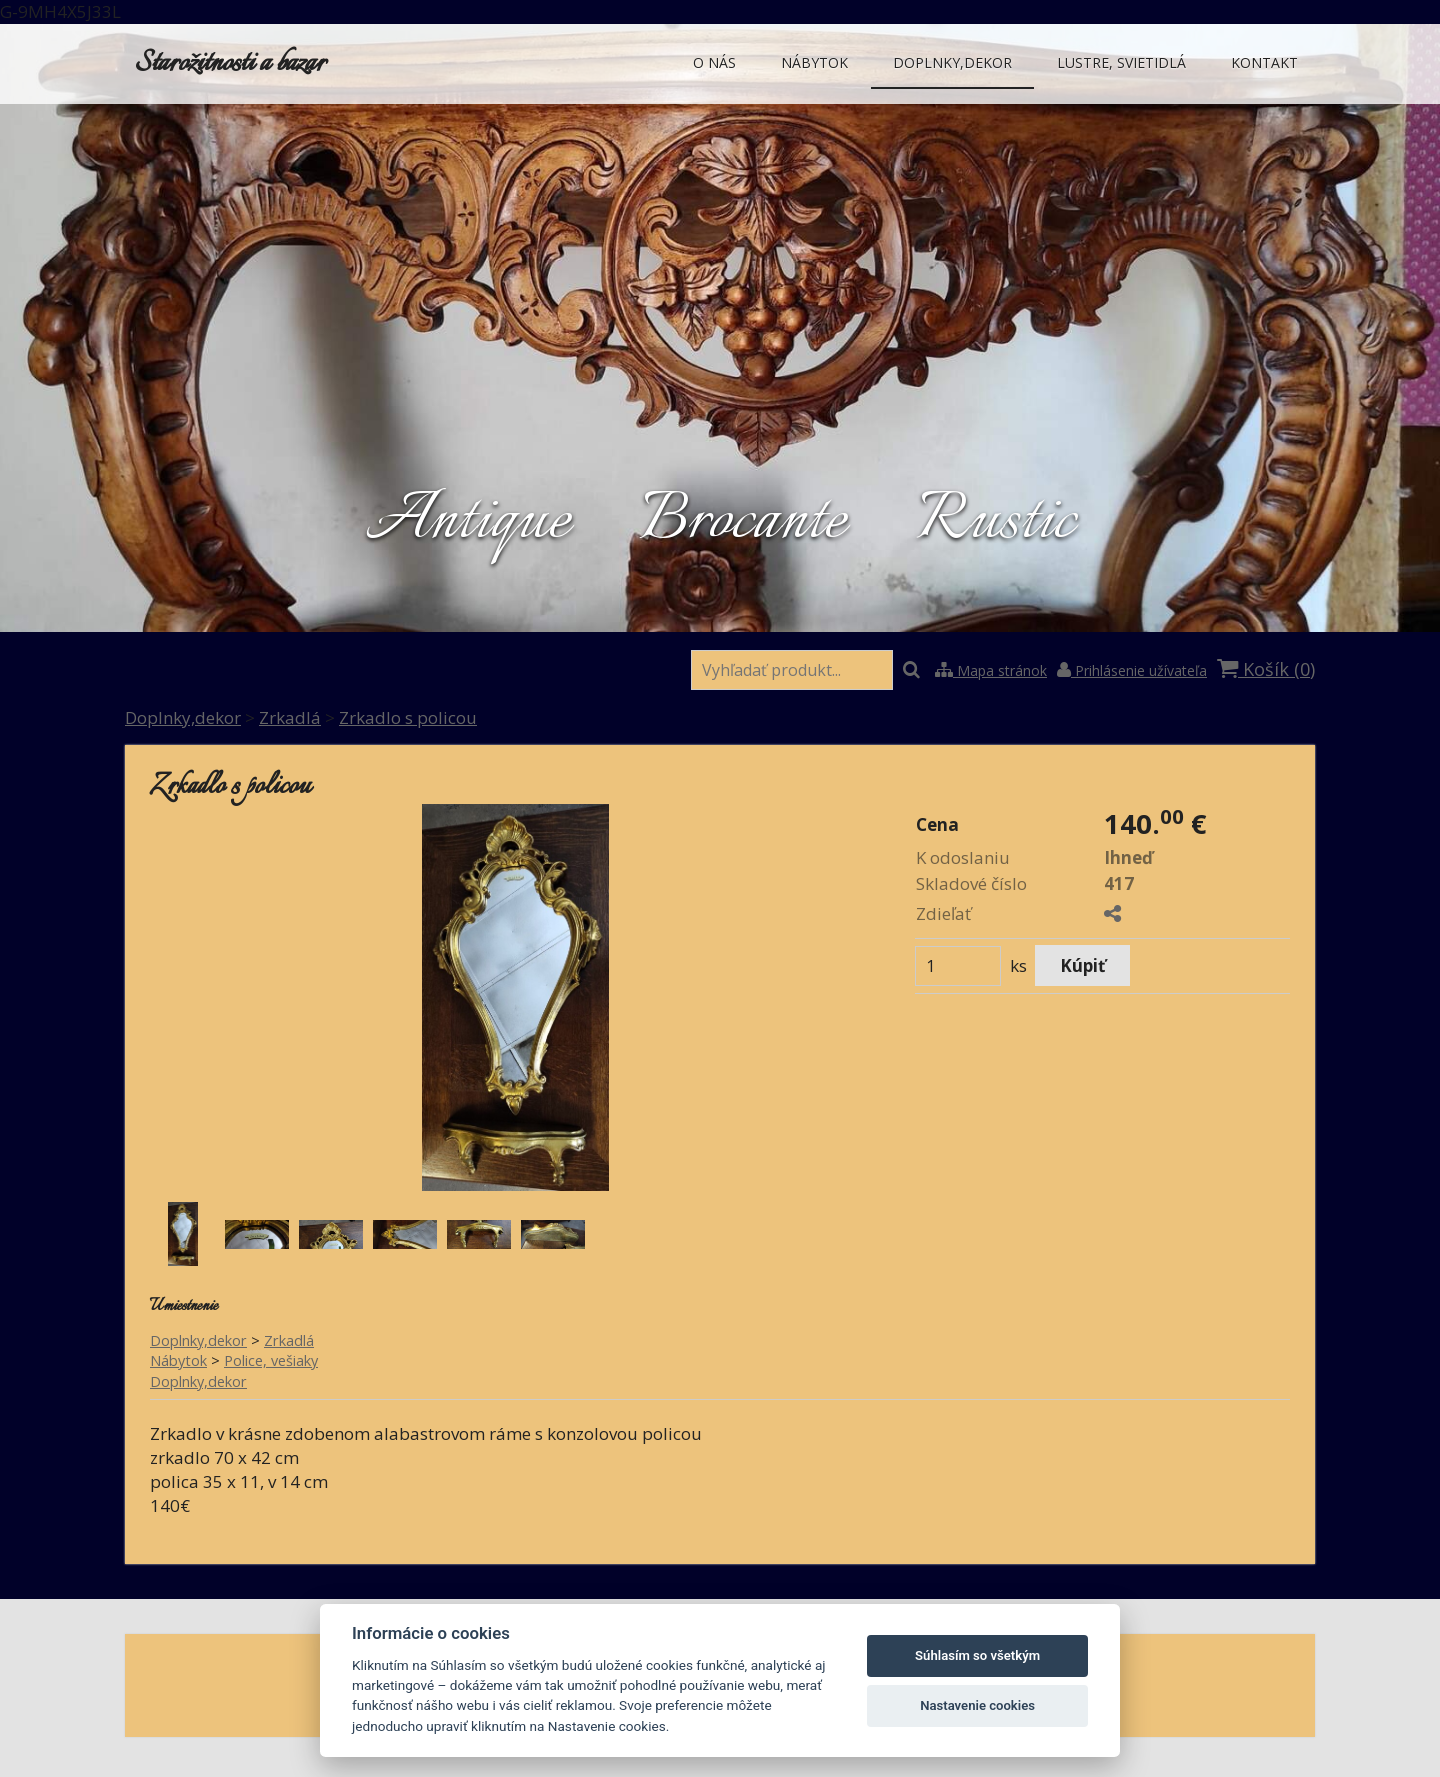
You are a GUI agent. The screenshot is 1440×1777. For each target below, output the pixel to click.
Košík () (1266, 669)
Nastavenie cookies (977, 1705)
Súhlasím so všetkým (977, 1655)
